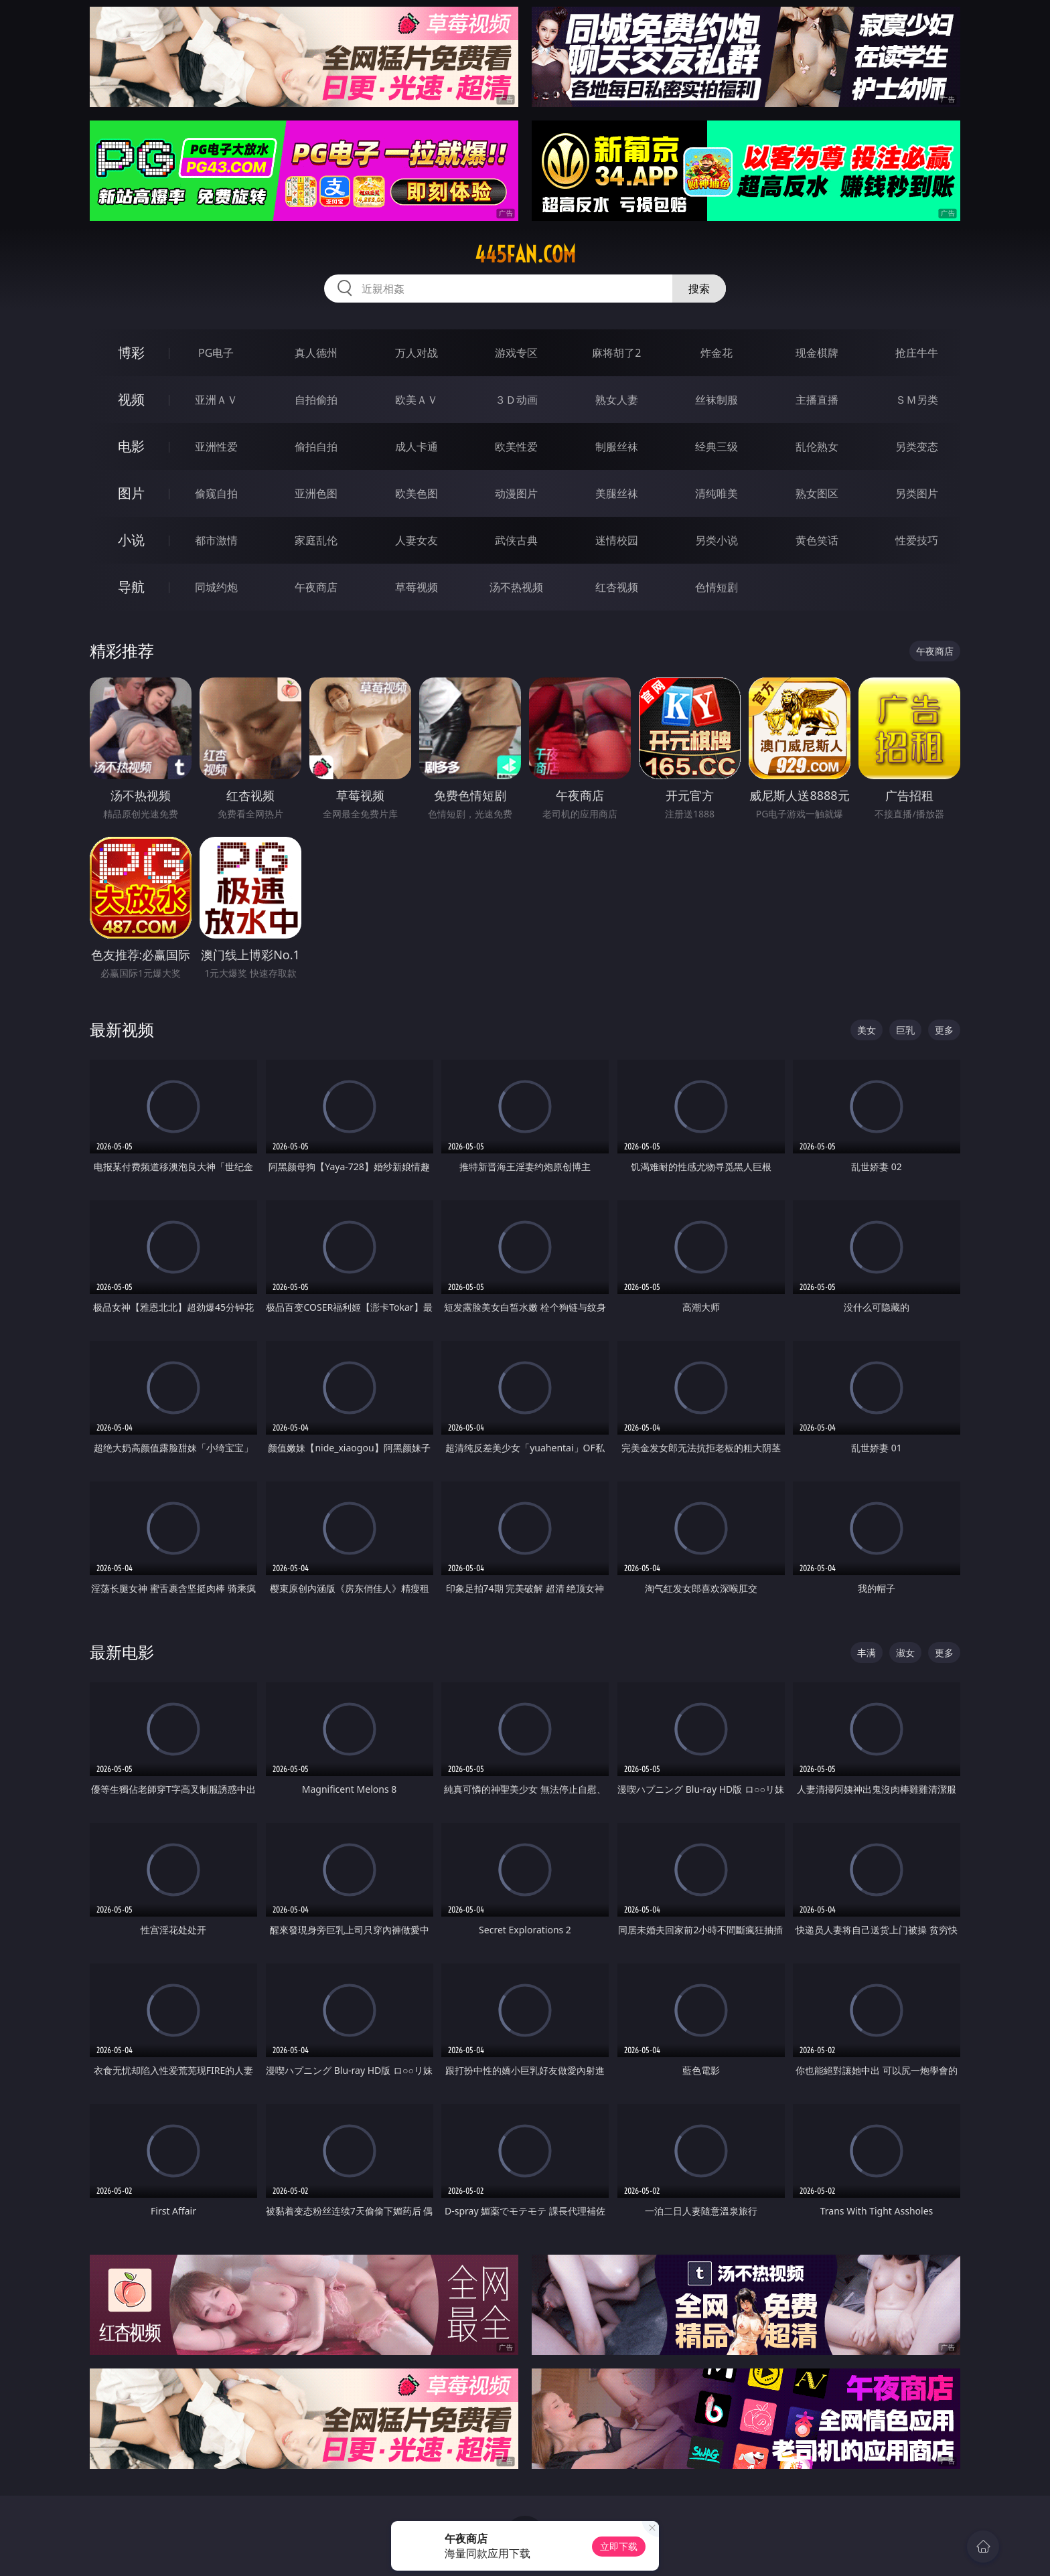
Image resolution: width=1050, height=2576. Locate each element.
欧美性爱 (516, 446)
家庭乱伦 (316, 540)
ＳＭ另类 (916, 399)
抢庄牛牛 (916, 352)
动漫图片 (516, 493)
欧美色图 (416, 493)
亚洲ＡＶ (216, 399)
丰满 (866, 1652)
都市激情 (216, 540)
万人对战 (416, 352)
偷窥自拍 (216, 493)
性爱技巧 (916, 540)
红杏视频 (616, 587)
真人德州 (316, 352)
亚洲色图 (316, 493)
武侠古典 (516, 540)
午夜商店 (316, 587)
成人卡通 (416, 446)
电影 (131, 446)
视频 (131, 399)
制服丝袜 (616, 446)
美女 (866, 1030)
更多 (944, 1030)
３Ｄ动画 (516, 399)
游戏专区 (516, 352)
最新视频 (122, 1029)
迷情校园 (616, 540)
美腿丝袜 (616, 493)
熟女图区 (817, 493)
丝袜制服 (716, 399)
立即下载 (619, 2546)
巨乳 (905, 1030)
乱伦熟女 (817, 446)
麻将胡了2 (616, 352)
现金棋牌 (817, 352)
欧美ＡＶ (416, 399)
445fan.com (525, 254)
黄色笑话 (817, 540)
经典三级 (716, 446)
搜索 (699, 288)
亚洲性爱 (216, 446)
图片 (131, 493)
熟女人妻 (616, 399)
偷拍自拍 (316, 446)
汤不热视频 (516, 587)
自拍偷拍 (316, 399)
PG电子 (216, 352)
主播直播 (817, 399)
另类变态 (916, 446)
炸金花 (716, 352)
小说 (131, 540)
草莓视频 (416, 587)
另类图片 (916, 493)
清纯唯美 (716, 493)
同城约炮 (216, 587)
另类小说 (716, 540)
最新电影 (122, 1652)
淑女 (905, 1652)
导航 (131, 587)
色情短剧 (716, 587)
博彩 (131, 352)
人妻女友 (416, 540)
